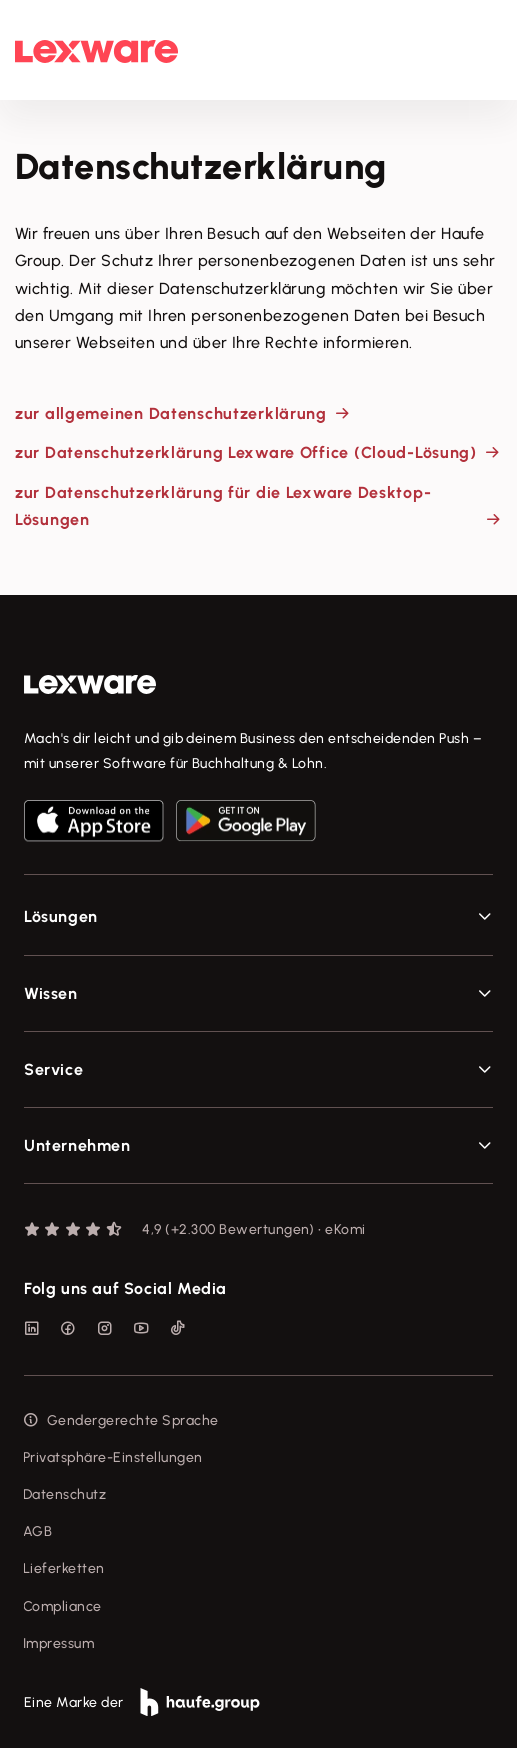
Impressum (58, 1643)
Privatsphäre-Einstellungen (112, 1457)
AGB (37, 1531)
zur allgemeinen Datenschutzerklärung (171, 413)
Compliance (62, 1606)
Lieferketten (64, 1568)
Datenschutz (64, 1494)
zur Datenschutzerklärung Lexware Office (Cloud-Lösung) (246, 452)
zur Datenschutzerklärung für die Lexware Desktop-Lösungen (223, 506)
